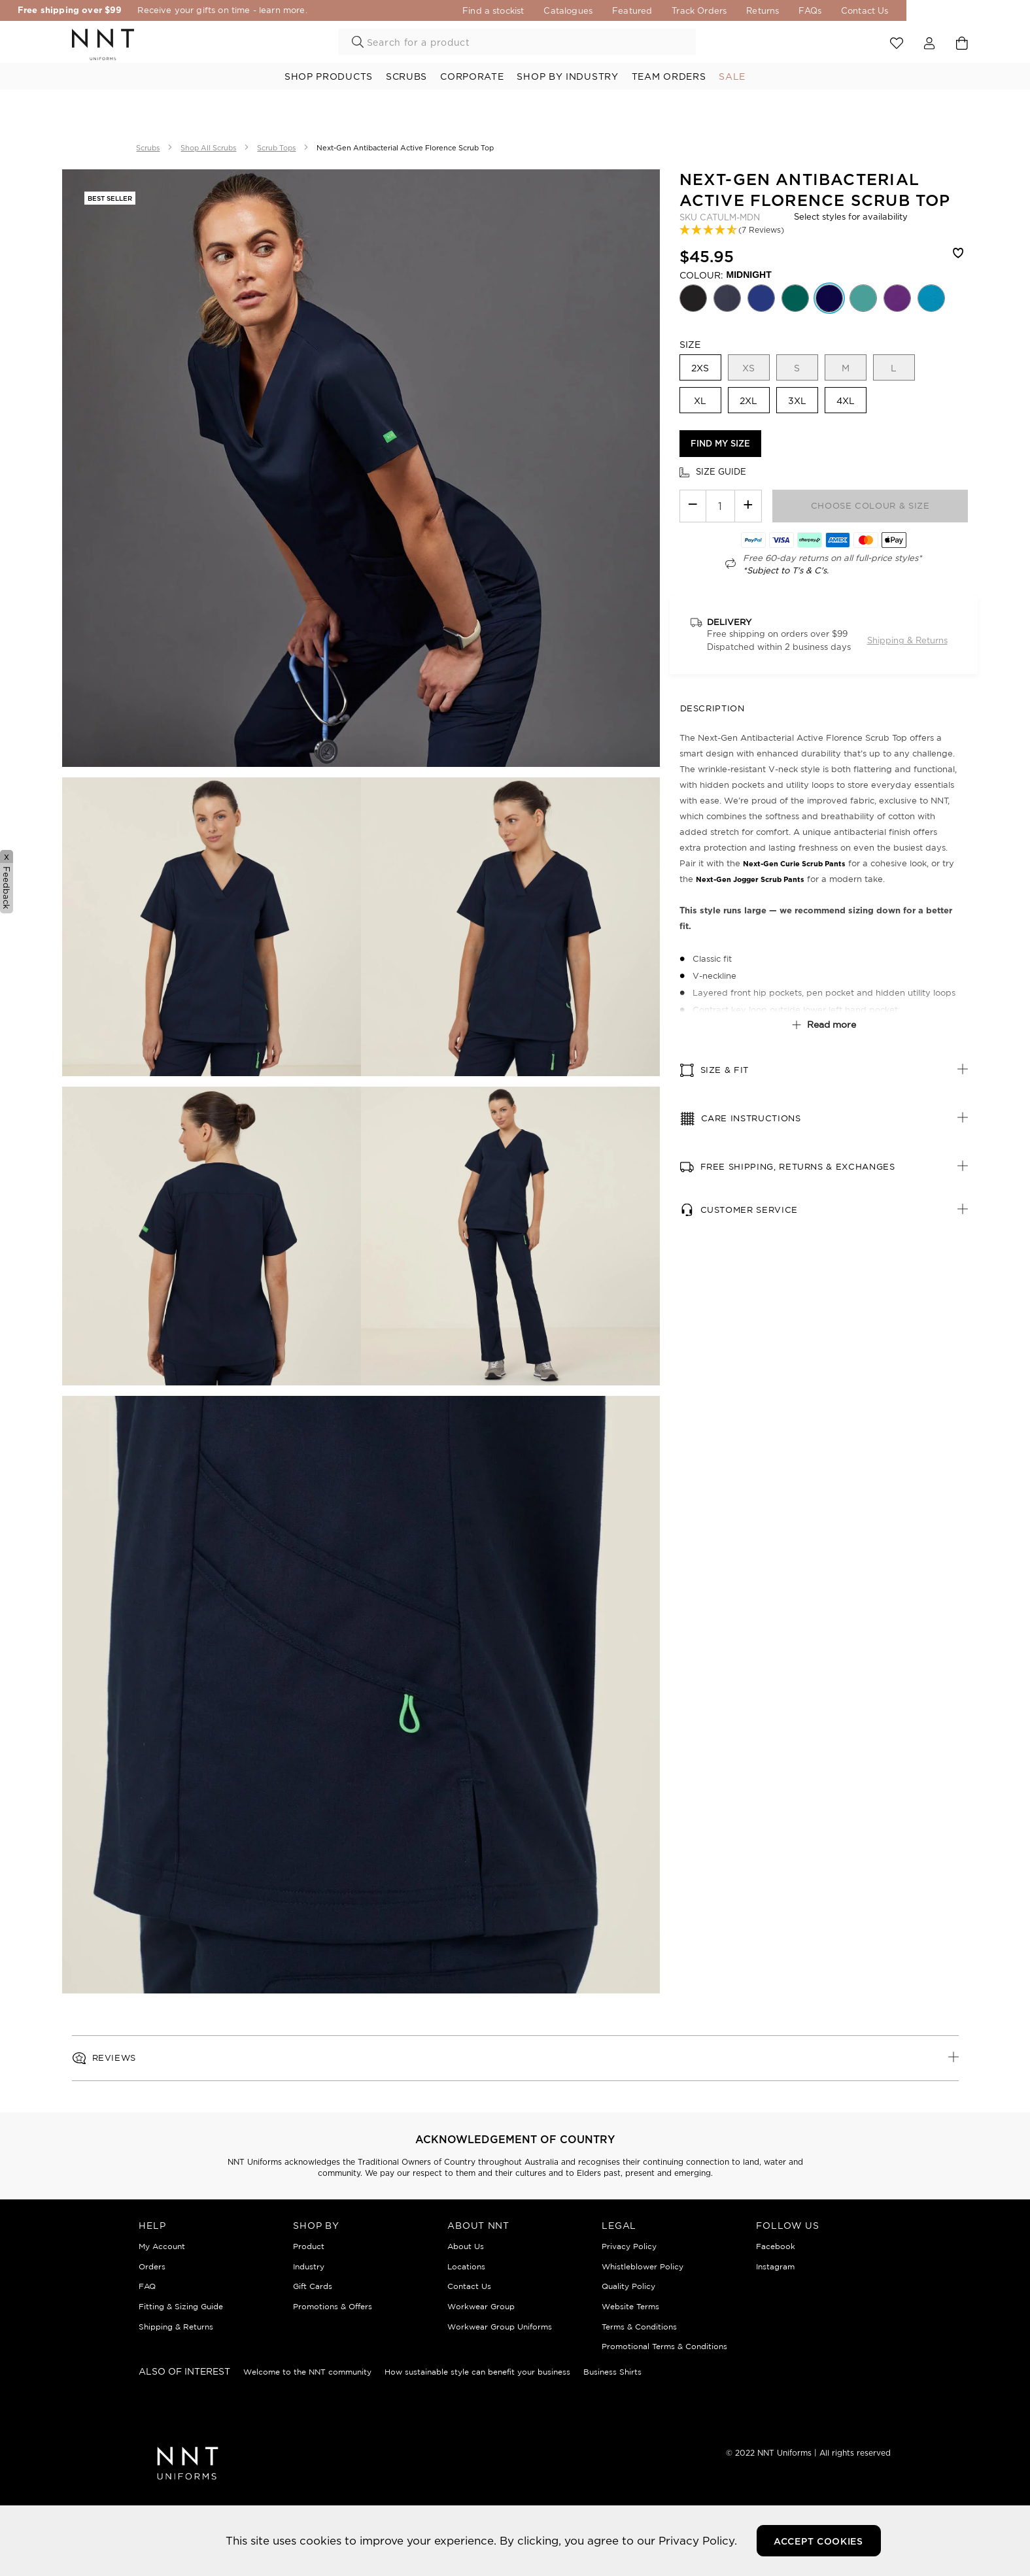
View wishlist (896, 44)
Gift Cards (312, 2286)
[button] (731, 230)
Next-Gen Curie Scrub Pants (794, 863)
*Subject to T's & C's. (786, 570)
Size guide (721, 471)
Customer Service (749, 1210)
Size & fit (724, 1070)
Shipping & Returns (907, 640)
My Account (162, 2246)
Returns (842, 10)
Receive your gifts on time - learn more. (266, 10)
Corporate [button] (472, 76)
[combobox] (517, 42)
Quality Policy (628, 2286)
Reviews (114, 2058)
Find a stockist (573, 10)
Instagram (775, 2266)
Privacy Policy (629, 2246)
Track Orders (778, 10)
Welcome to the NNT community (307, 2371)
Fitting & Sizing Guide (181, 2306)
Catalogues (647, 10)
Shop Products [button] (328, 76)
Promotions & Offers (332, 2306)
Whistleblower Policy (642, 2266)
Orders (152, 2266)
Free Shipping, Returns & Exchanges (797, 1167)
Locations (466, 2266)
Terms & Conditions (639, 2326)
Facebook (775, 2246)
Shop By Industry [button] (567, 76)
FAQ (147, 2286)
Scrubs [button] (406, 76)
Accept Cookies (818, 2541)
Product (308, 2246)
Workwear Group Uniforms (499, 2326)
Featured (712, 10)
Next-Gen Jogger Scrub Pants (750, 879)
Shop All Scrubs (208, 148)
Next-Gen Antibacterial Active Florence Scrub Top (405, 148)
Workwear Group (481, 2306)
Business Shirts (612, 2371)
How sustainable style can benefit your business (477, 2371)
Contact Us (945, 10)
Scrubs (148, 148)
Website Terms (630, 2306)
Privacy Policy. (698, 2540)
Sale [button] (732, 76)
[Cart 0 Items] (962, 43)
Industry (308, 2266)
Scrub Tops (276, 148)
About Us (465, 2246)
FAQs (889, 10)
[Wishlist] (959, 255)
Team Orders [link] (669, 76)
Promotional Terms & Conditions (664, 2346)
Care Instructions (751, 1118)
